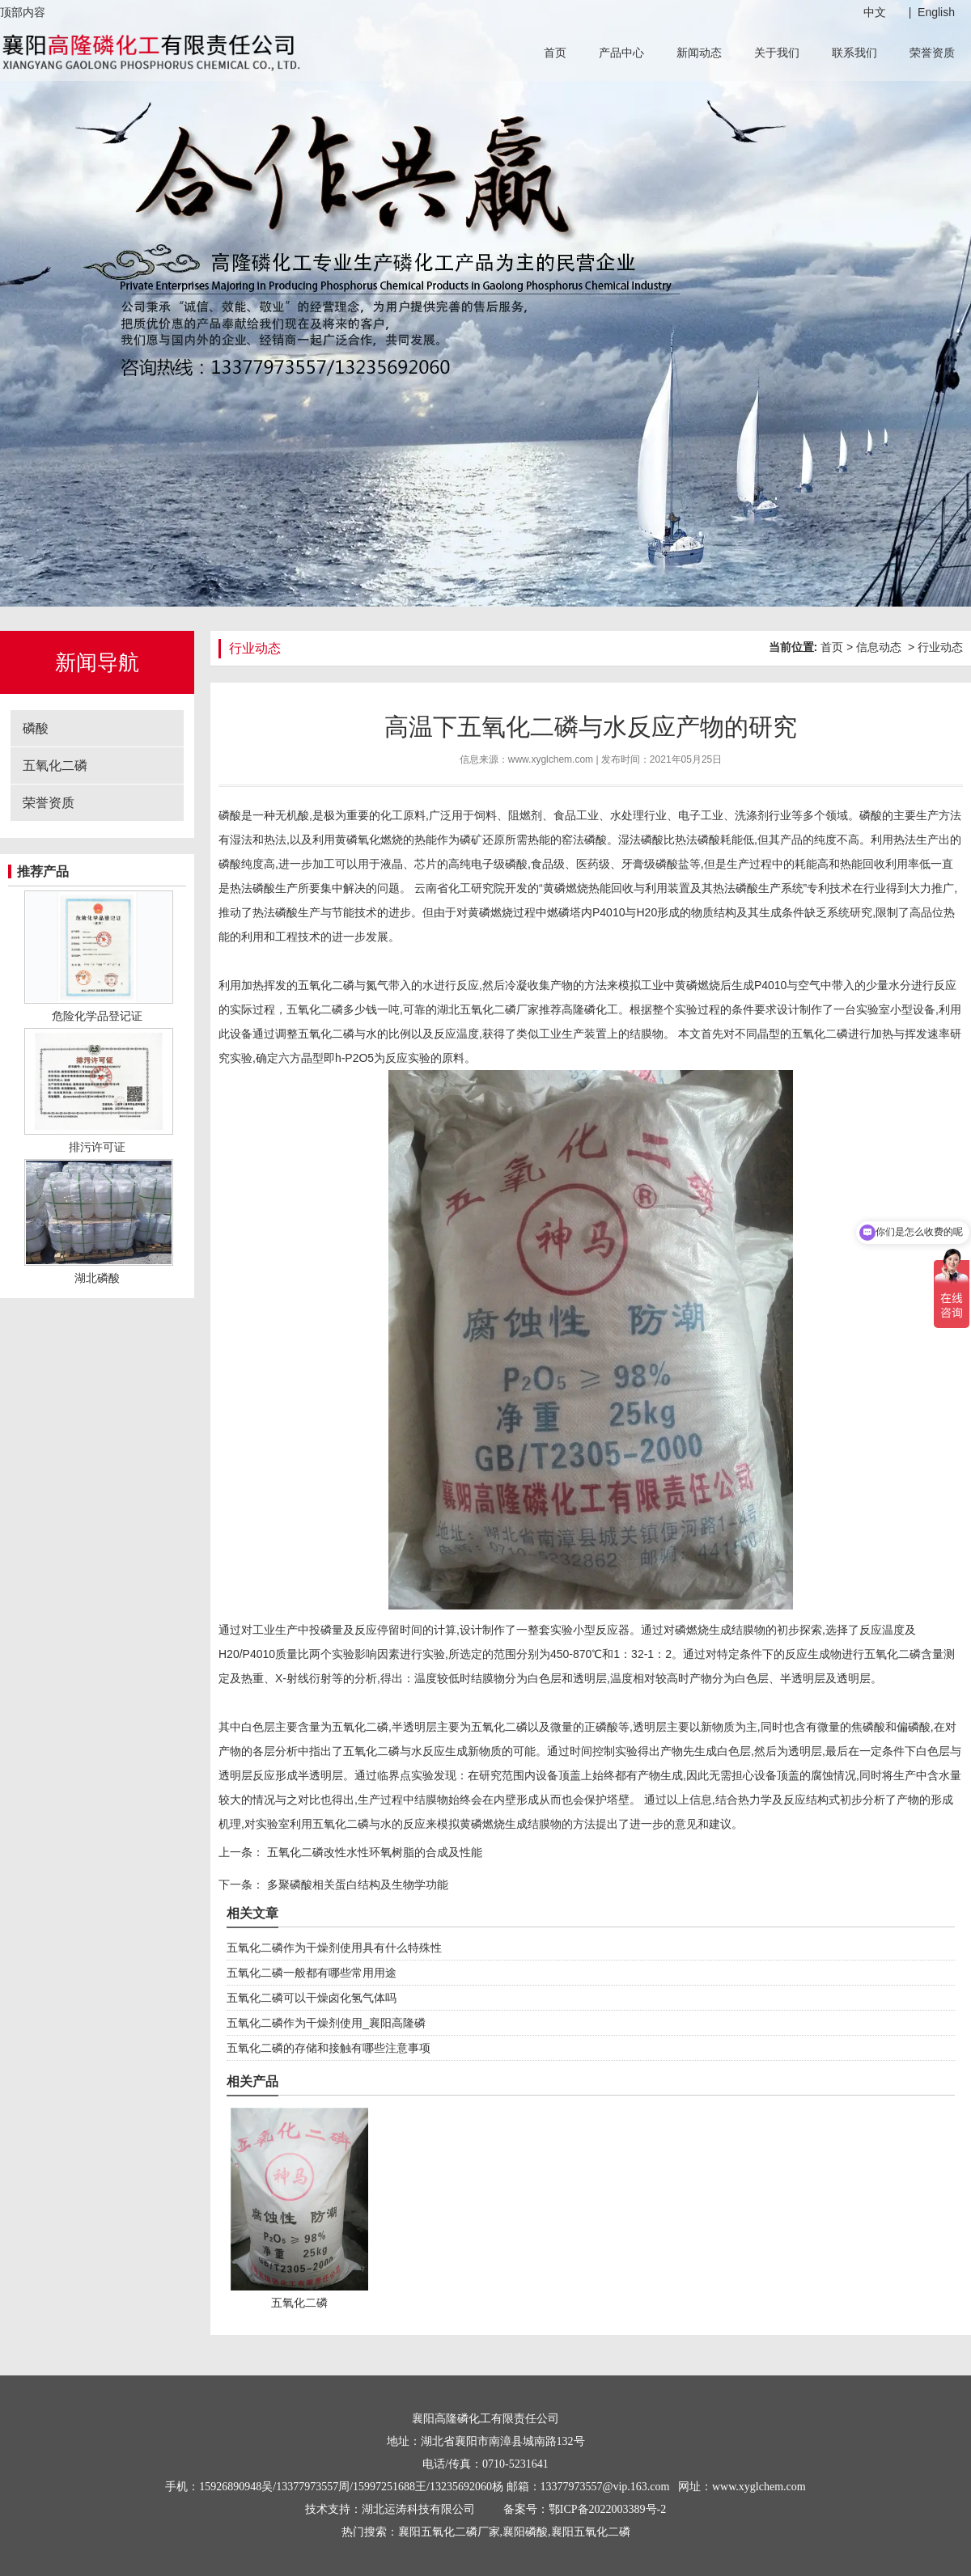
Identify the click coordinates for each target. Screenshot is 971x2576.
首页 (555, 52)
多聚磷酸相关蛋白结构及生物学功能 (356, 1884)
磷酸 (36, 728)
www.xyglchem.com (550, 759)
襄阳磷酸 (525, 2532)
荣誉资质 (932, 52)
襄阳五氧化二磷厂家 (449, 2532)
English (936, 12)
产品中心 (621, 52)
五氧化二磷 (55, 765)
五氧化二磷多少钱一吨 (343, 1009)
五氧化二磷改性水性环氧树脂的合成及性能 (373, 1852)
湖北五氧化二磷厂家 (488, 1009)
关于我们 (776, 52)
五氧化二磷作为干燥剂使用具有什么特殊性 (334, 1947)
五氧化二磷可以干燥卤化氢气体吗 (311, 1997)
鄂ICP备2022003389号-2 (607, 2509)
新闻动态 (699, 52)
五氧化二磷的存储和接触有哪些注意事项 (328, 2047)
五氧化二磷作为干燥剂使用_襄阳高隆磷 (326, 2022)
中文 (874, 12)
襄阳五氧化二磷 (590, 2532)
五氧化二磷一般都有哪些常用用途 (311, 1972)
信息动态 (878, 647)
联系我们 (854, 52)
